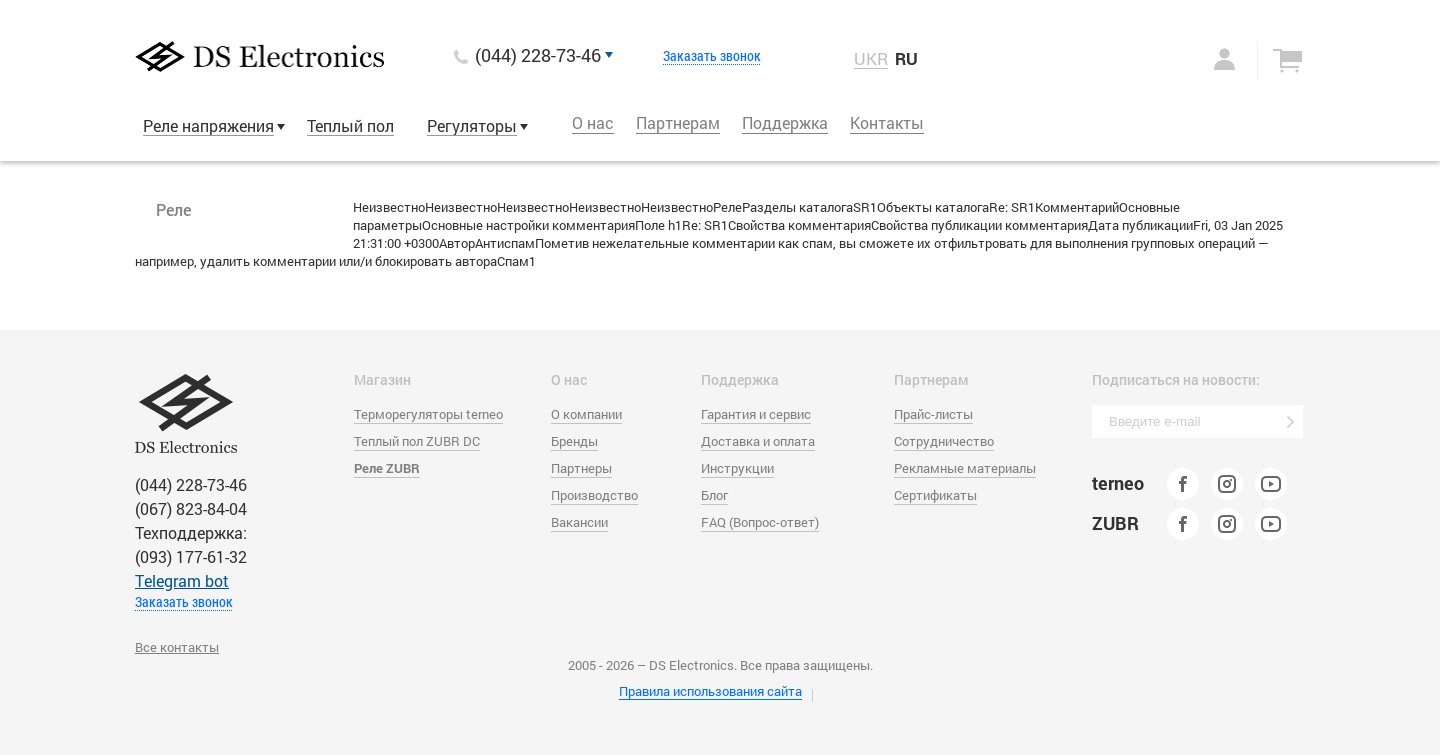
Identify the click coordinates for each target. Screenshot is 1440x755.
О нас (593, 122)
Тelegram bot (182, 580)
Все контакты (177, 647)
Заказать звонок (712, 56)
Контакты (887, 122)
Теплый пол (350, 125)
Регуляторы (472, 125)
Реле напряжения (208, 125)
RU (906, 58)
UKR (871, 59)
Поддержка (785, 122)
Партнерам (678, 122)
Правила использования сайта (710, 691)
